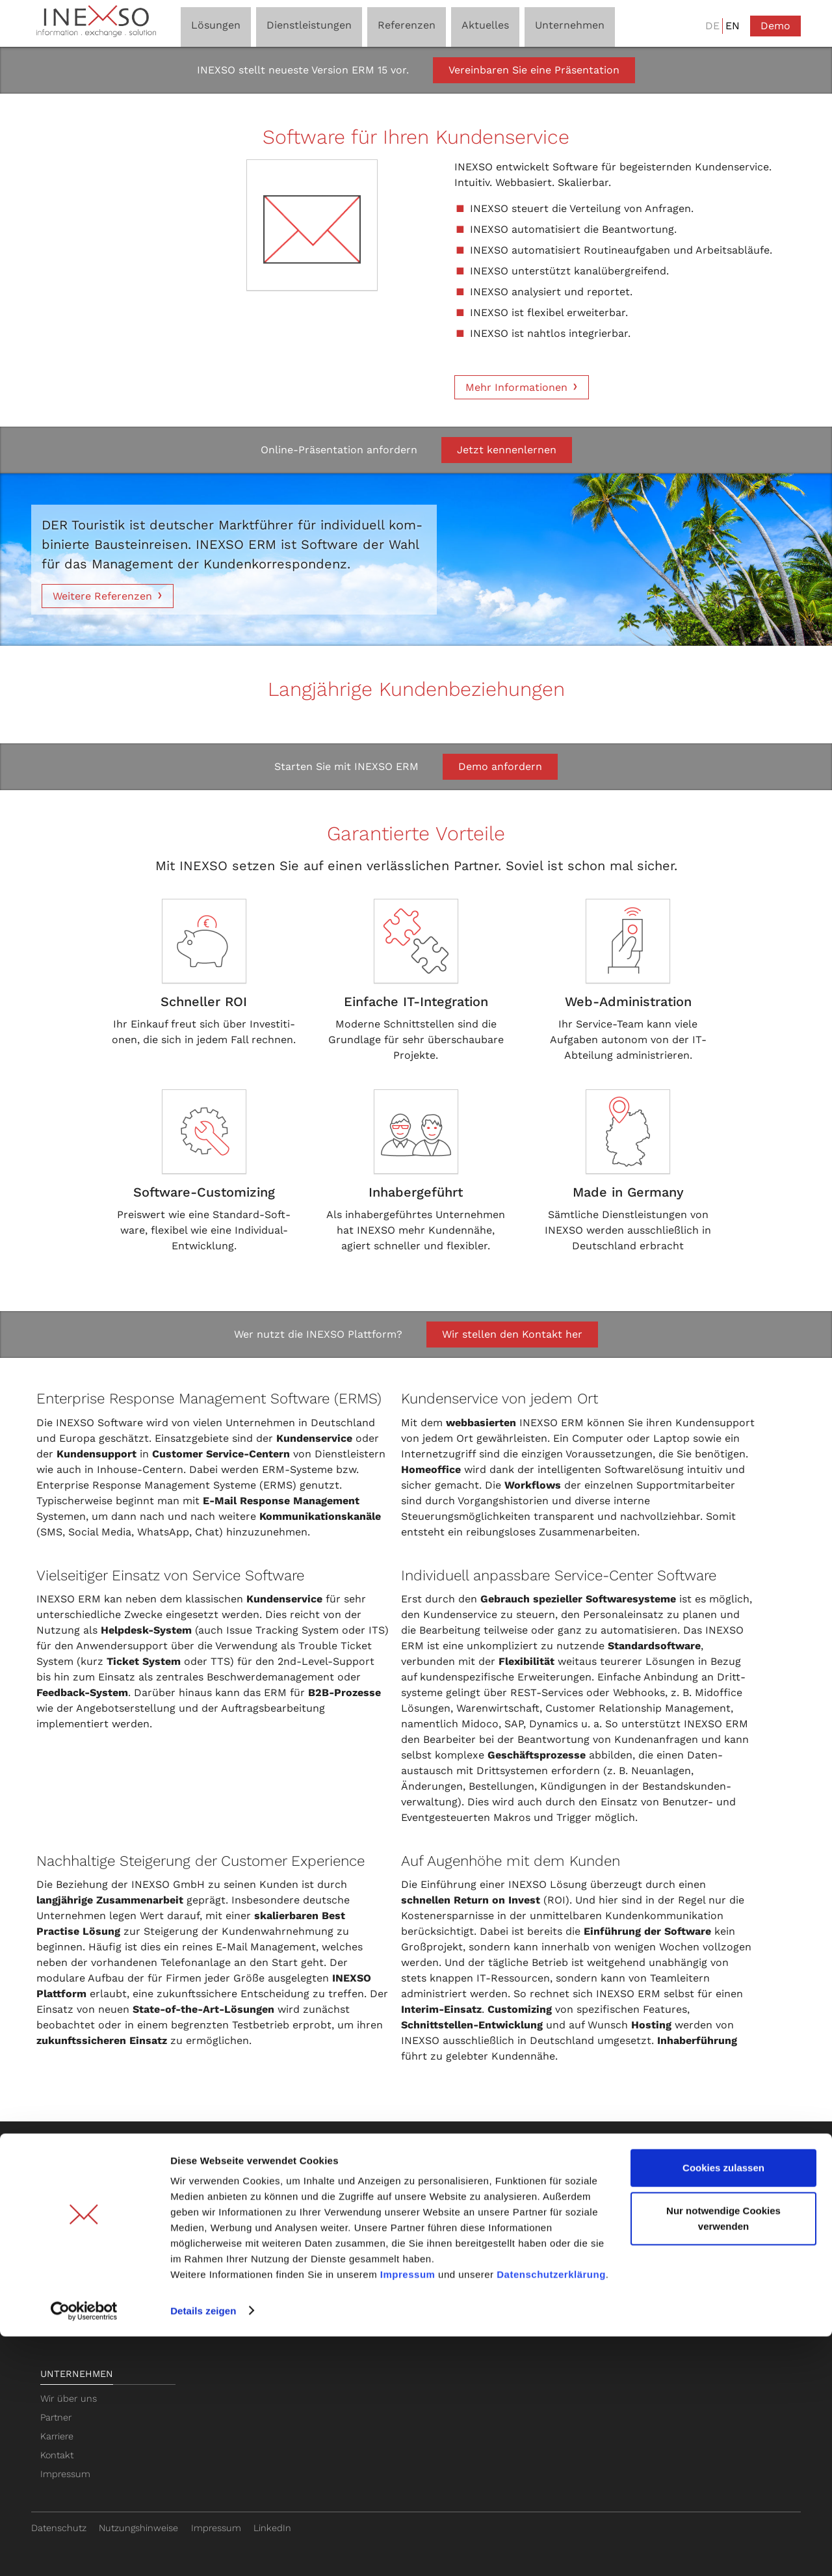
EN (732, 26)
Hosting (210, 2245)
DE (712, 26)
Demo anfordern (500, 766)
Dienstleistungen (240, 2165)
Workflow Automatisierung (97, 2245)
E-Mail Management (84, 2189)
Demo (775, 26)
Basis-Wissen (382, 2165)
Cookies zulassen (723, 2407)
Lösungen (66, 2165)
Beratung (213, 2189)
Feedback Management (91, 2302)
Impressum (408, 2514)
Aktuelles (683, 2165)
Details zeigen (203, 2550)
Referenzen (533, 2165)
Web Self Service (77, 2321)
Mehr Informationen (516, 387)
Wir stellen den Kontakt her (512, 1334)
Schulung (215, 2208)
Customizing (221, 2227)
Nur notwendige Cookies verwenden (723, 2458)
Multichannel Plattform (90, 2208)
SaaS (205, 2264)
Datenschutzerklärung (551, 2514)
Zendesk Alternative (392, 2245)
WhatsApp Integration (87, 2264)
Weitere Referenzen (102, 596)
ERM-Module (68, 2283)
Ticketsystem (377, 2189)
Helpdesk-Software (390, 2208)
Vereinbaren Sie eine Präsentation (533, 70)
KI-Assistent (66, 2227)
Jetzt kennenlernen (506, 450)
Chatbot (366, 2227)
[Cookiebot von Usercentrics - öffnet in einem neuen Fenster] (84, 2550)
